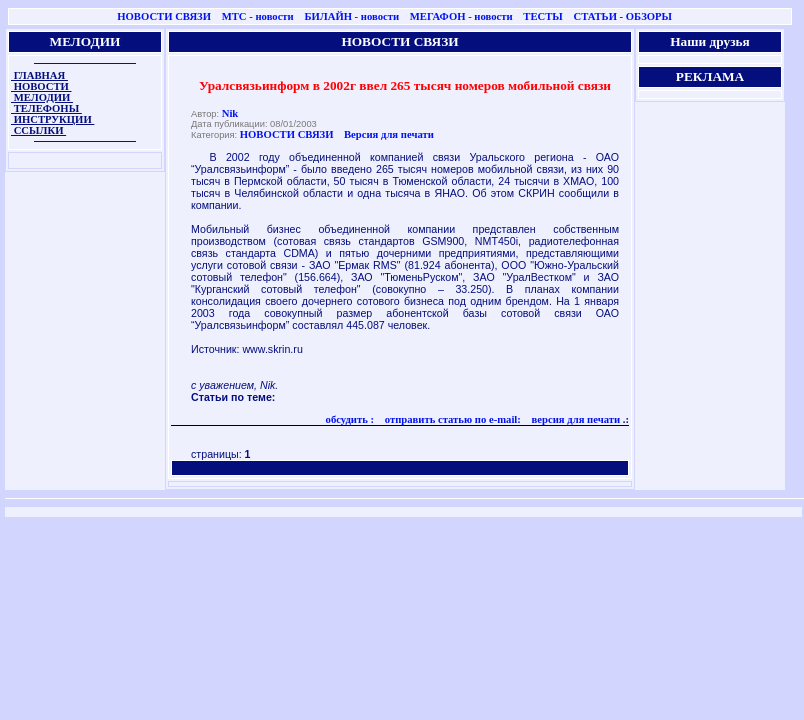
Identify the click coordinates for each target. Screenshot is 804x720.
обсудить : (350, 419)
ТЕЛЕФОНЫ (46, 108)
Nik (230, 113)
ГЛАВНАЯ (39, 75)
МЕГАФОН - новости (461, 16)
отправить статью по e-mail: (451, 419)
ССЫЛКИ (38, 130)
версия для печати (574, 419)
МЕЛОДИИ (42, 97)
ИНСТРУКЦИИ (52, 119)
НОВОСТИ (41, 86)
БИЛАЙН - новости (351, 16)
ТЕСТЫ (542, 16)
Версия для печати (389, 134)
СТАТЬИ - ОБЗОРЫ (622, 16)
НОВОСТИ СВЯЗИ (164, 16)
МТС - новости (258, 16)
